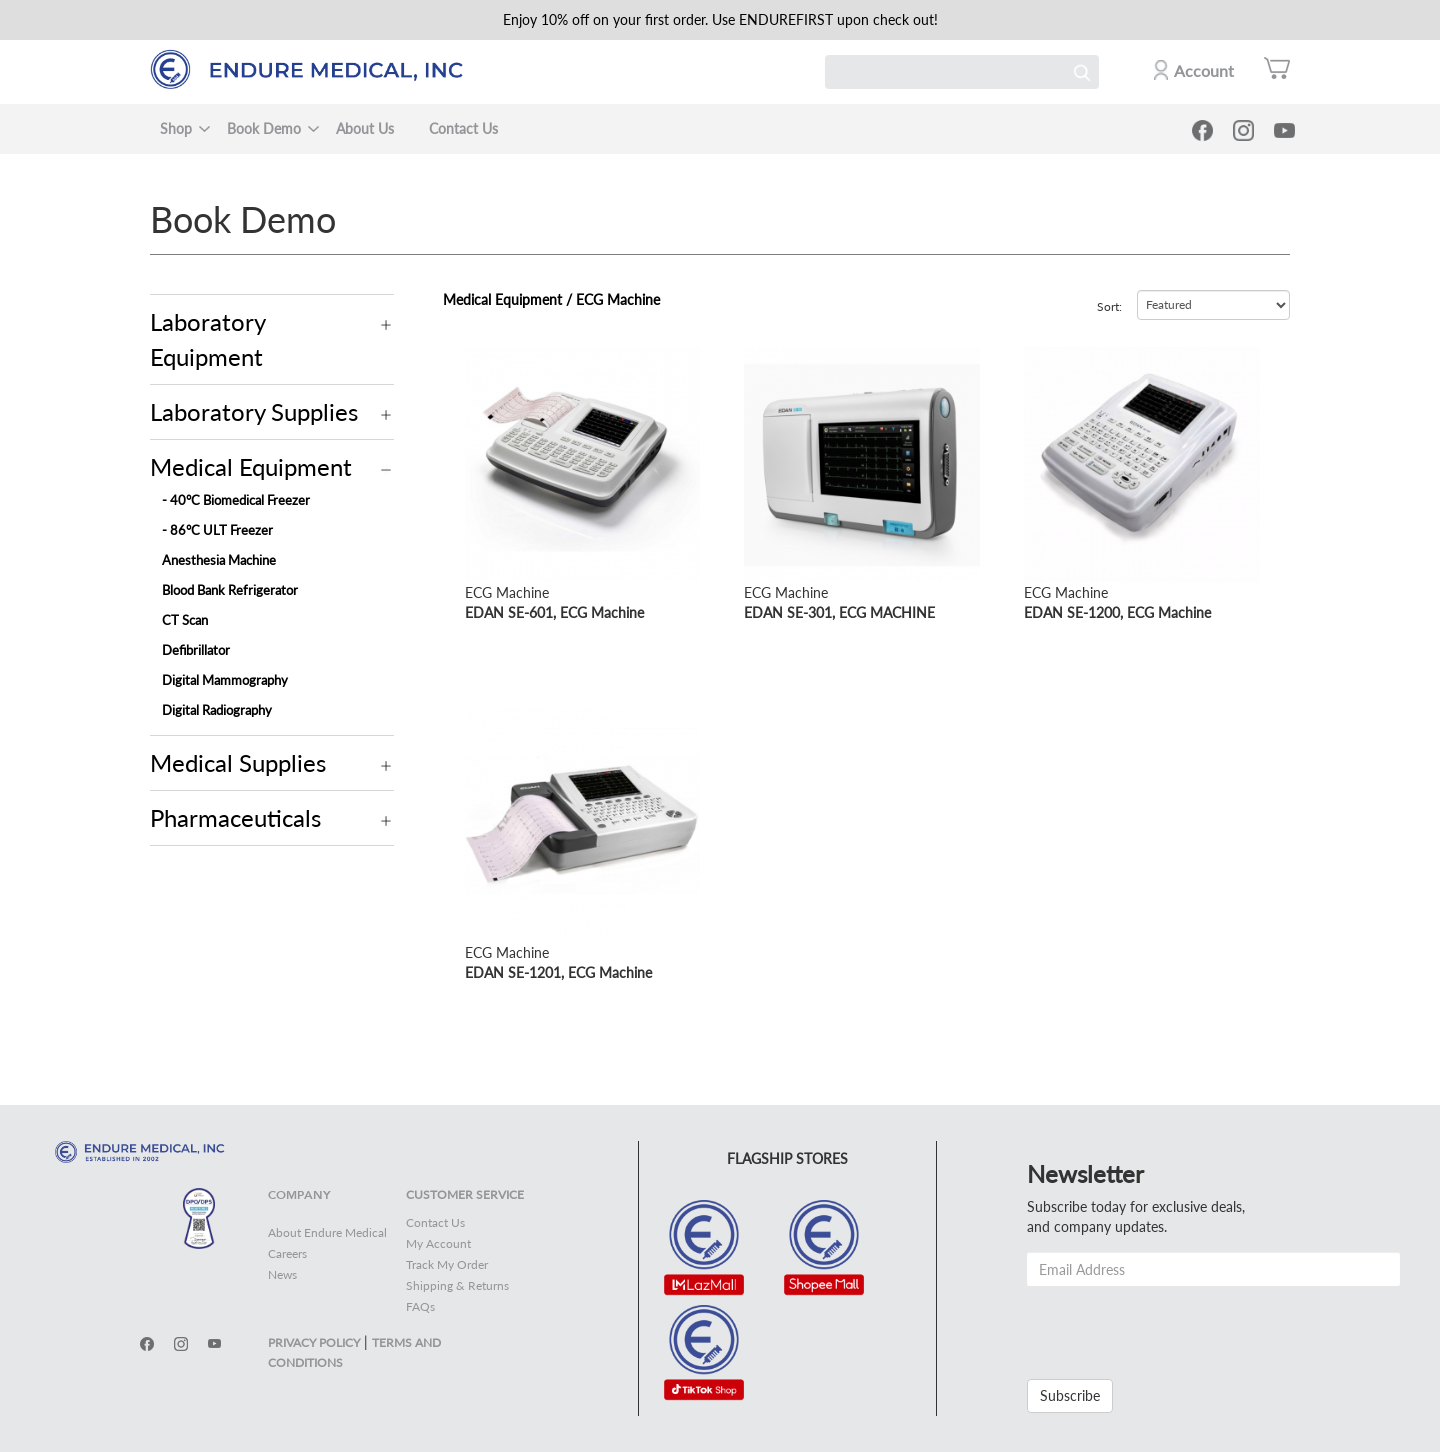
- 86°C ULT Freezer (217, 530)
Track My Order (447, 1264)
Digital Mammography (225, 680)
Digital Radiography (217, 710)
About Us (365, 128)
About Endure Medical (327, 1232)
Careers (287, 1253)
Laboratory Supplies (254, 411)
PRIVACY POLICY (314, 1342)
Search (1082, 72)
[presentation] (1179, 1325)
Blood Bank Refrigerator (230, 590)
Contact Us (463, 128)
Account (1204, 70)
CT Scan (185, 620)
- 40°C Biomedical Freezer (236, 500)
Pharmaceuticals (235, 817)
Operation (386, 325)
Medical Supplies (238, 762)
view (479, 356)
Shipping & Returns (457, 1285)
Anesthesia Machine (219, 560)
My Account (438, 1243)
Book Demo (264, 128)
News (282, 1274)
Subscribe (1070, 1395)
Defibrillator (196, 650)
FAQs (420, 1306)
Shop (176, 128)
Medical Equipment (251, 466)
